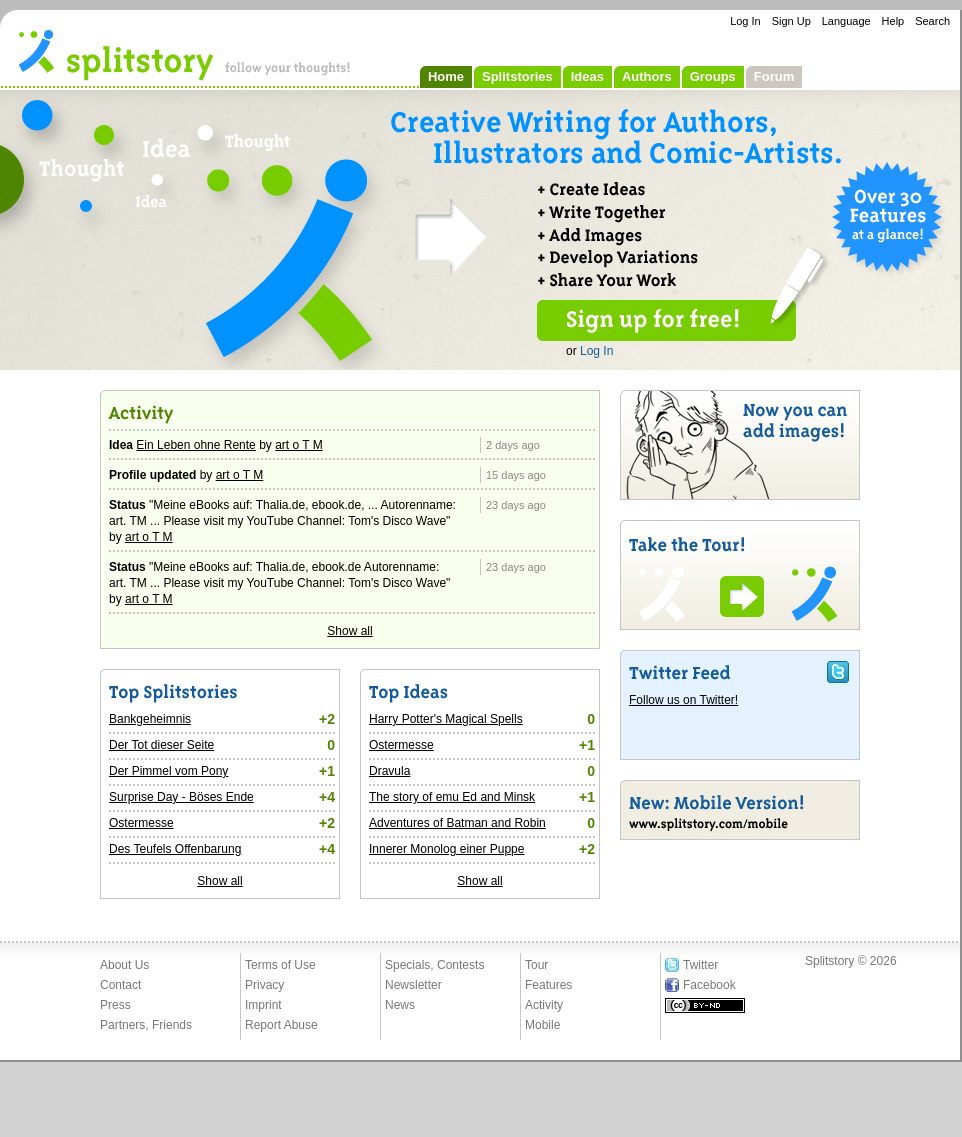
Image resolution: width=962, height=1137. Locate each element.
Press (115, 1005)
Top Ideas (480, 693)
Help (893, 21)
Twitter (700, 965)
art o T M (299, 445)
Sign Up (791, 21)
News (400, 1005)
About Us (124, 965)
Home (446, 76)
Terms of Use (280, 965)
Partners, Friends (146, 1025)
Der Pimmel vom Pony (168, 771)
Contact (120, 985)
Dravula (389, 771)
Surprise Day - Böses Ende (181, 797)
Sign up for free (666, 320)
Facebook (709, 985)
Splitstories (517, 76)
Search (932, 21)
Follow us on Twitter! (683, 700)
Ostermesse (141, 823)
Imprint (263, 1005)
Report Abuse (281, 1025)
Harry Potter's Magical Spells (446, 719)
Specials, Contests (434, 965)
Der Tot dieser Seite (161, 745)
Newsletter (413, 985)
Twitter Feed (740, 672)
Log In (745, 21)
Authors (647, 76)
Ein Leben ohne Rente (195, 445)
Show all (349, 631)
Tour (536, 965)
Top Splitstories (220, 693)
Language (846, 21)
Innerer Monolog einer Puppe (446, 849)
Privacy (264, 985)
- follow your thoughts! (185, 54)
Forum (774, 76)
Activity (220, 414)
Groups (713, 76)
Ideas (587, 76)
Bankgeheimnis (150, 719)
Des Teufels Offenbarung (175, 849)
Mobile (542, 1025)
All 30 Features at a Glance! (890, 220)
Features (548, 985)
